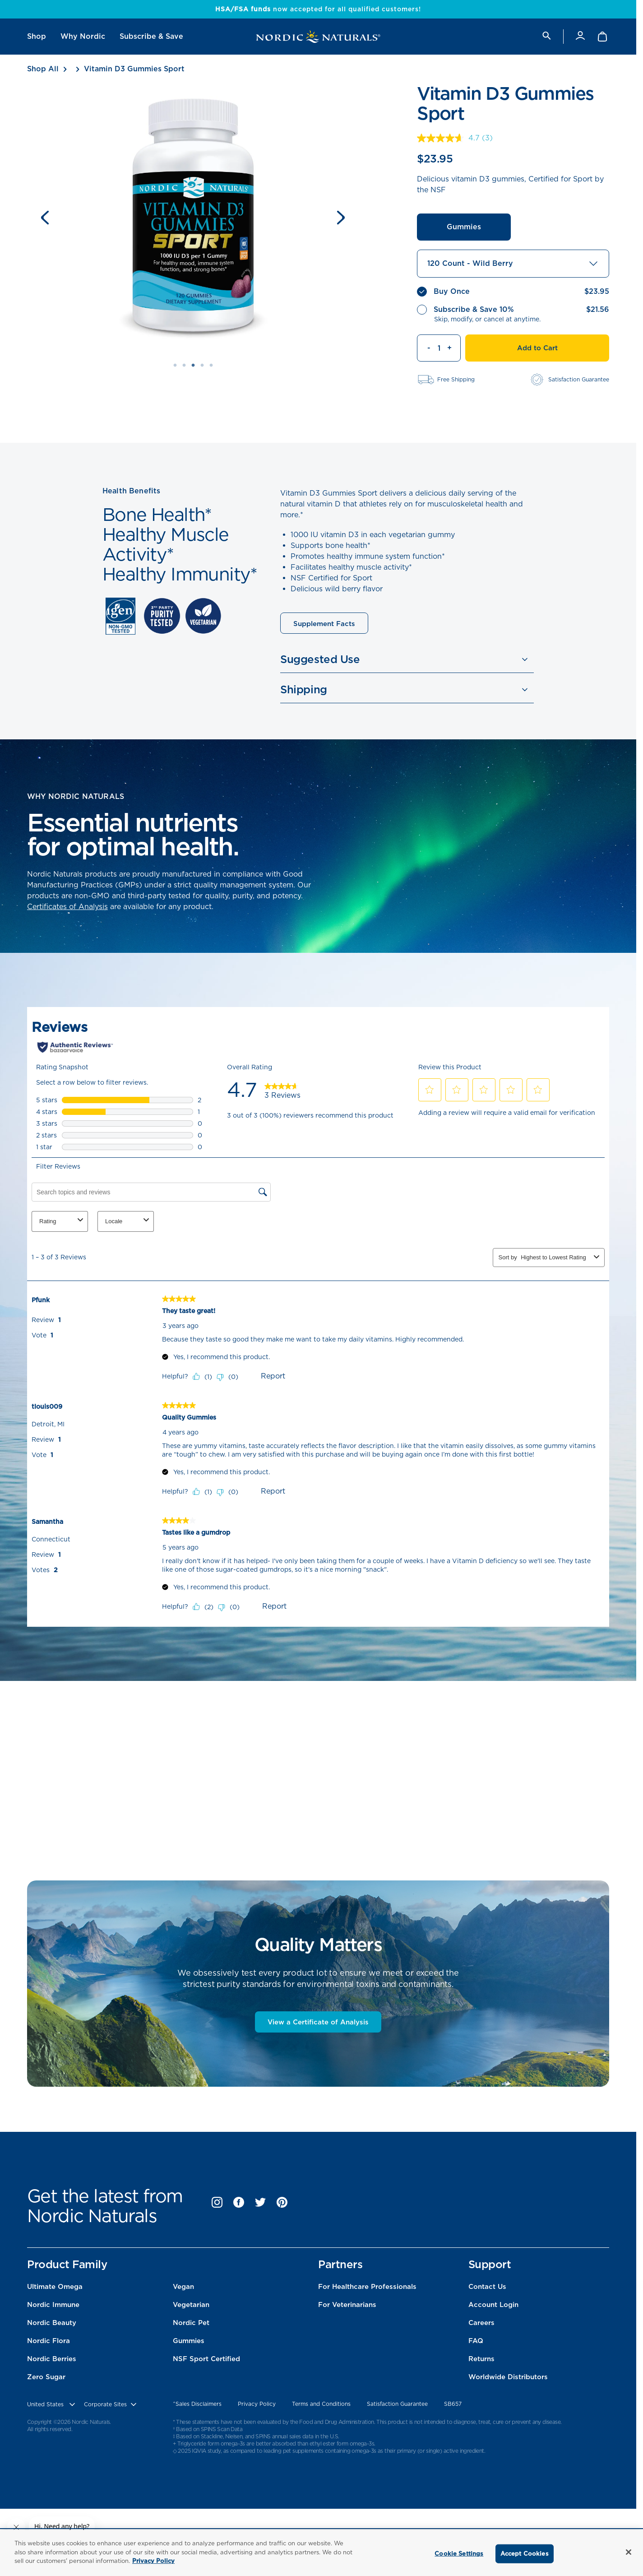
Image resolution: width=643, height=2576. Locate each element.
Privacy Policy (257, 2403)
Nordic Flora (48, 2341)
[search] (546, 36)
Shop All (43, 69)
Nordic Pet (191, 2323)
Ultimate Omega (55, 2287)
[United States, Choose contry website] (52, 2404)
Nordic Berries (51, 2359)
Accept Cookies (524, 2553)
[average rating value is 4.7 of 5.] (449, 138)
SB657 (453, 2403)
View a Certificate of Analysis (318, 2022)
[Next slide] (341, 217)
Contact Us (487, 2287)
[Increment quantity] (453, 348)
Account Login (493, 2305)
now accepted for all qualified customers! (318, 9)
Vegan (183, 2287)
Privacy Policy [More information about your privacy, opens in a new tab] (153, 2560)
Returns (481, 2359)
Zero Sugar (46, 2377)
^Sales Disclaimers (197, 2403)
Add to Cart (537, 348)
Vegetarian (191, 2305)
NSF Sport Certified (206, 2359)
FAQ (475, 2341)
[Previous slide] (45, 217)
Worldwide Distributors (508, 2377)
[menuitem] (36, 37)
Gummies (464, 227)
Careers (481, 2323)
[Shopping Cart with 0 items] (603, 36)
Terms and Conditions (321, 2403)
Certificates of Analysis (67, 906)
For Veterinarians (347, 2305)
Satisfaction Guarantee (397, 2403)
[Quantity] (438, 348)
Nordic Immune (53, 2305)
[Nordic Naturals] (318, 36)
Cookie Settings (459, 2553)
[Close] (628, 2552)
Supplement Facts (324, 624)
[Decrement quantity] (423, 348)
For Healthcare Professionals (367, 2287)
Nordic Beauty (51, 2323)
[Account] (580, 36)
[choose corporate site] (111, 2404)
